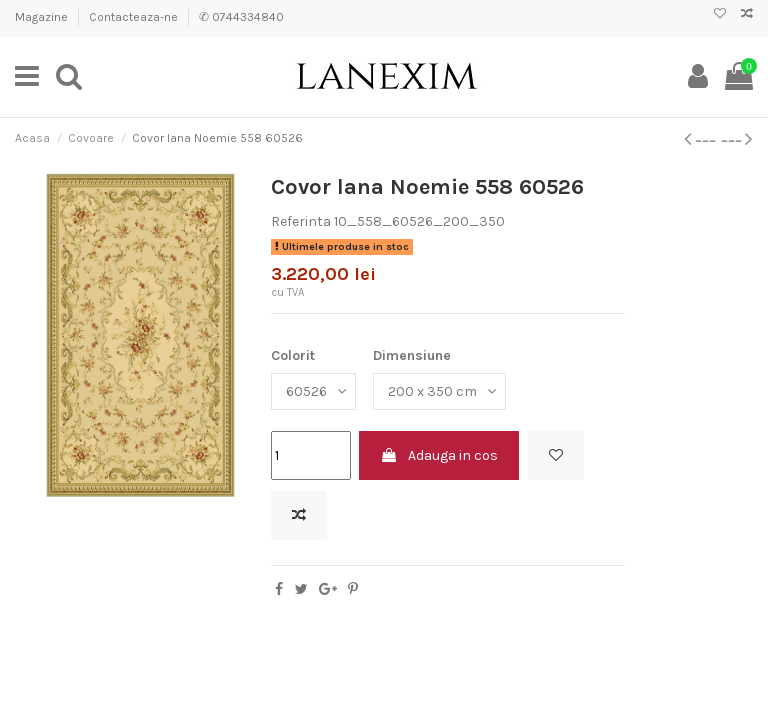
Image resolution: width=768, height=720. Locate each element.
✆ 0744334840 (241, 17)
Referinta (301, 221)
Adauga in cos (439, 455)
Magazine (43, 17)
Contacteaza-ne (135, 17)
